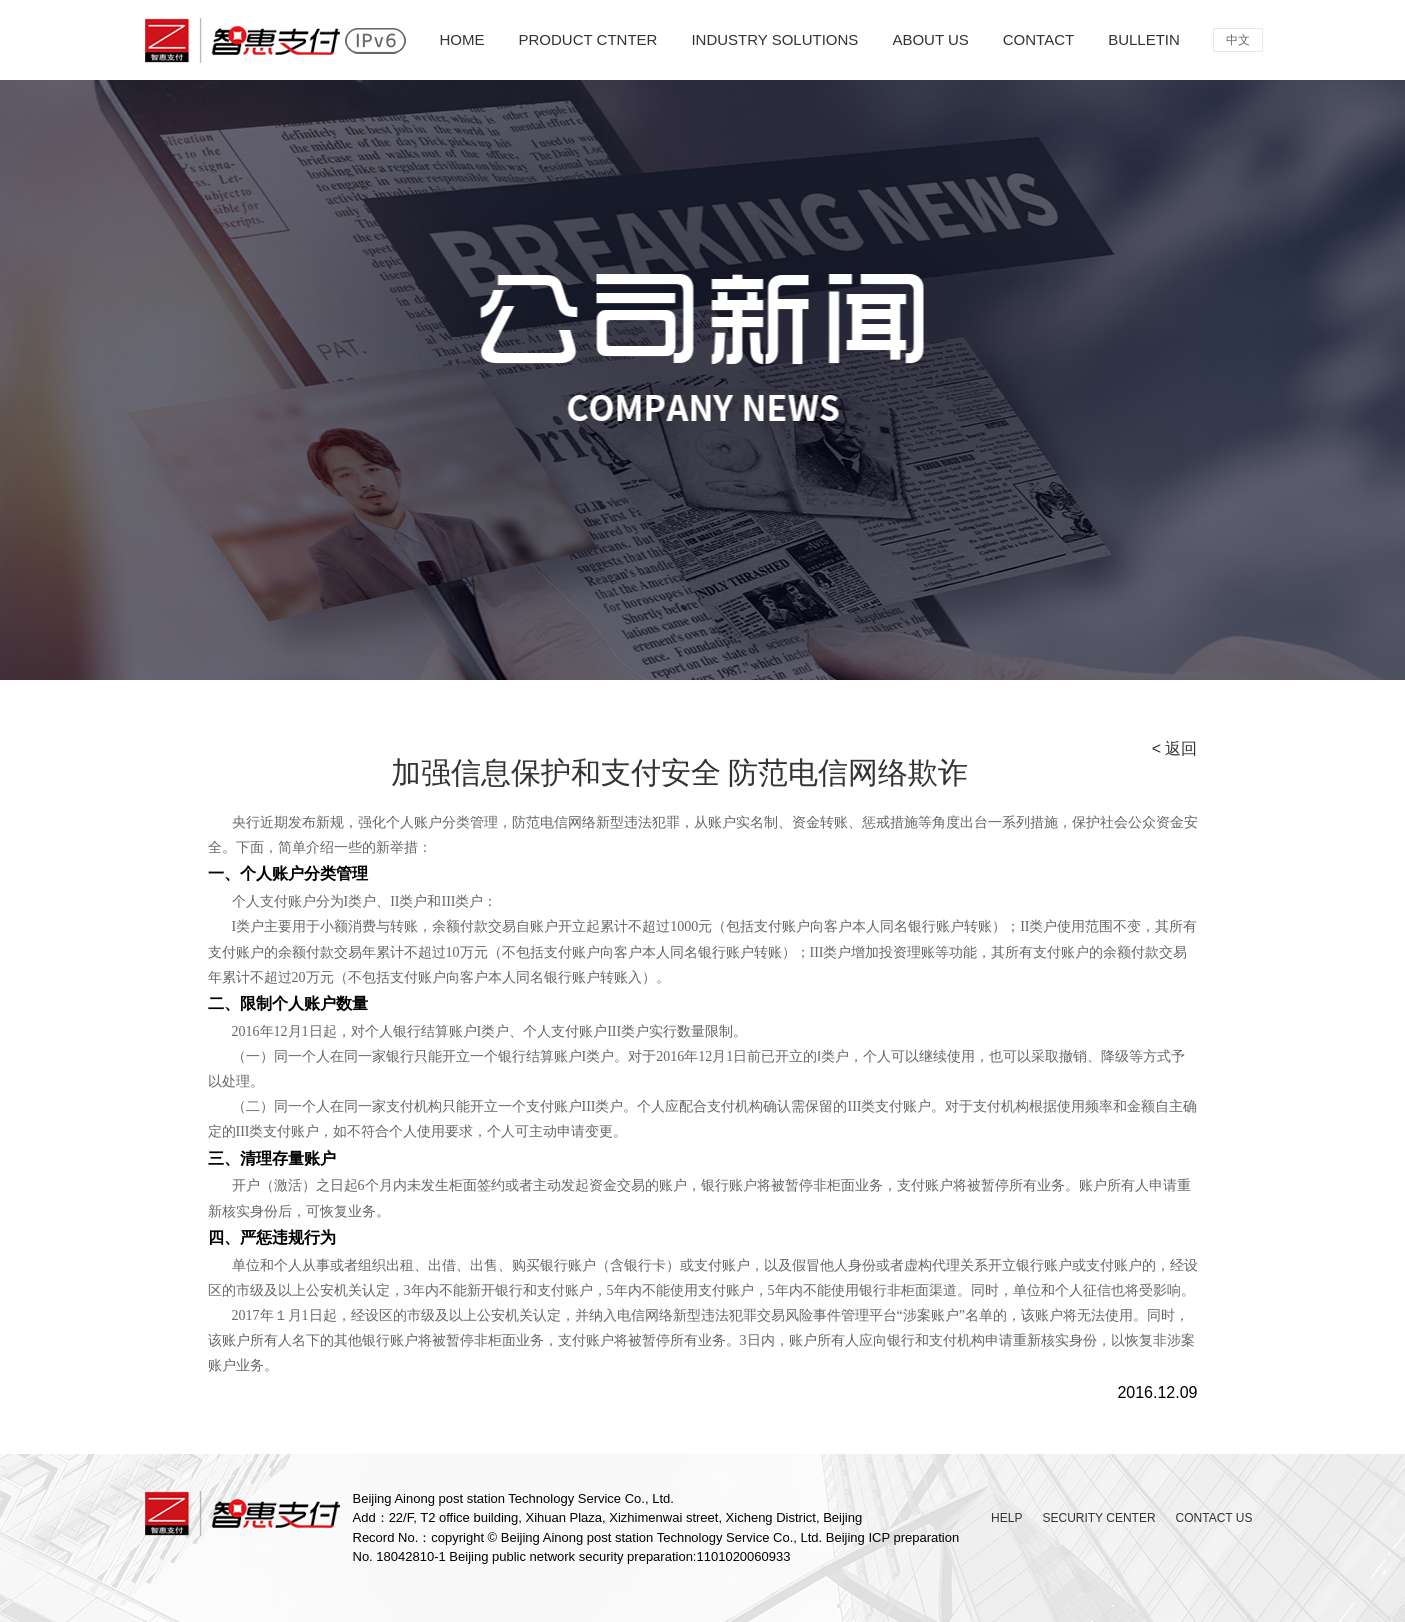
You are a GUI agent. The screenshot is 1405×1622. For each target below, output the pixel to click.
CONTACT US (1214, 1518)
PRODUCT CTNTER (588, 39)
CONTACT (1038, 39)
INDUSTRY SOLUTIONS (774, 39)
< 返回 (1175, 748)
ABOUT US (930, 39)
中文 (1238, 40)
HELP (1006, 1518)
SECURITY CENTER (1098, 1518)
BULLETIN (1144, 39)
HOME (462, 39)
